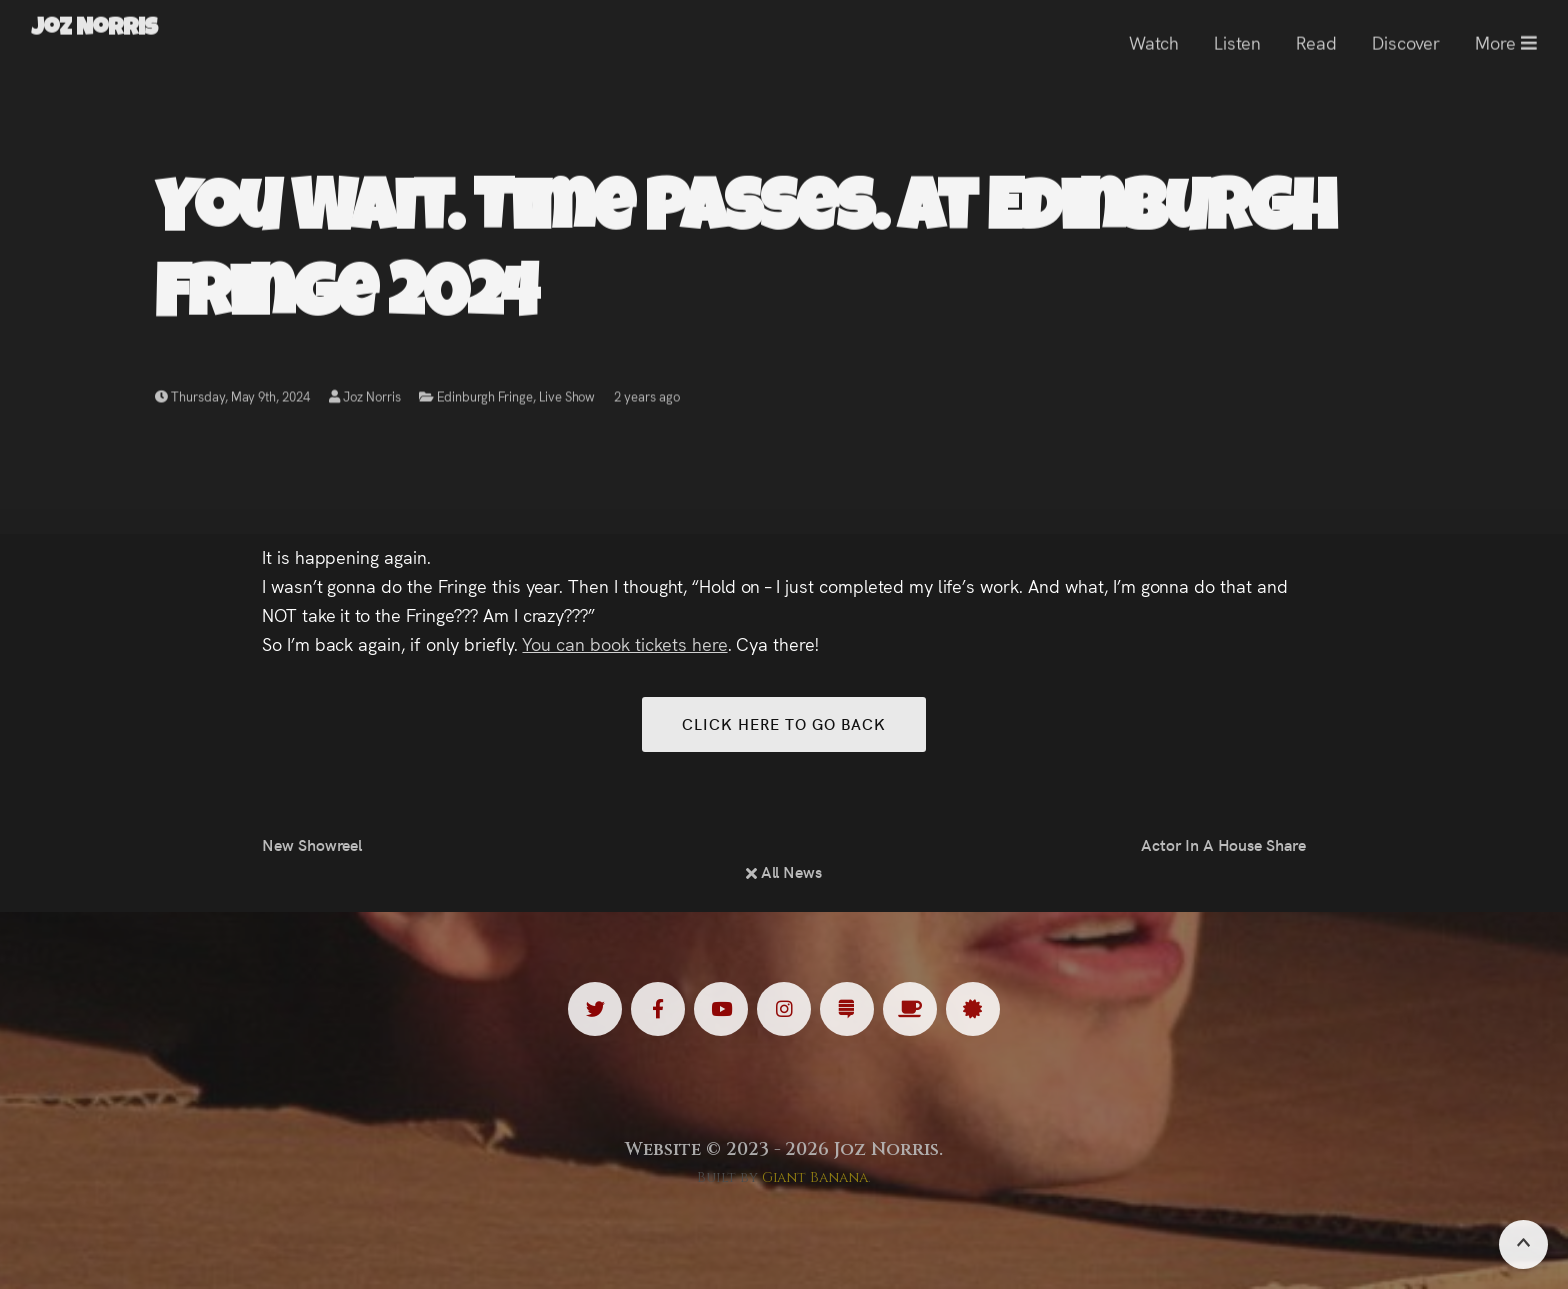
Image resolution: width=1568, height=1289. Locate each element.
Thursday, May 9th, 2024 (232, 398)
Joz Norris (365, 398)
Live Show (567, 398)
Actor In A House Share (1223, 844)
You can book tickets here (624, 643)
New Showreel (312, 844)
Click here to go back (783, 723)
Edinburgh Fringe (484, 398)
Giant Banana (815, 1177)
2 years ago (647, 398)
